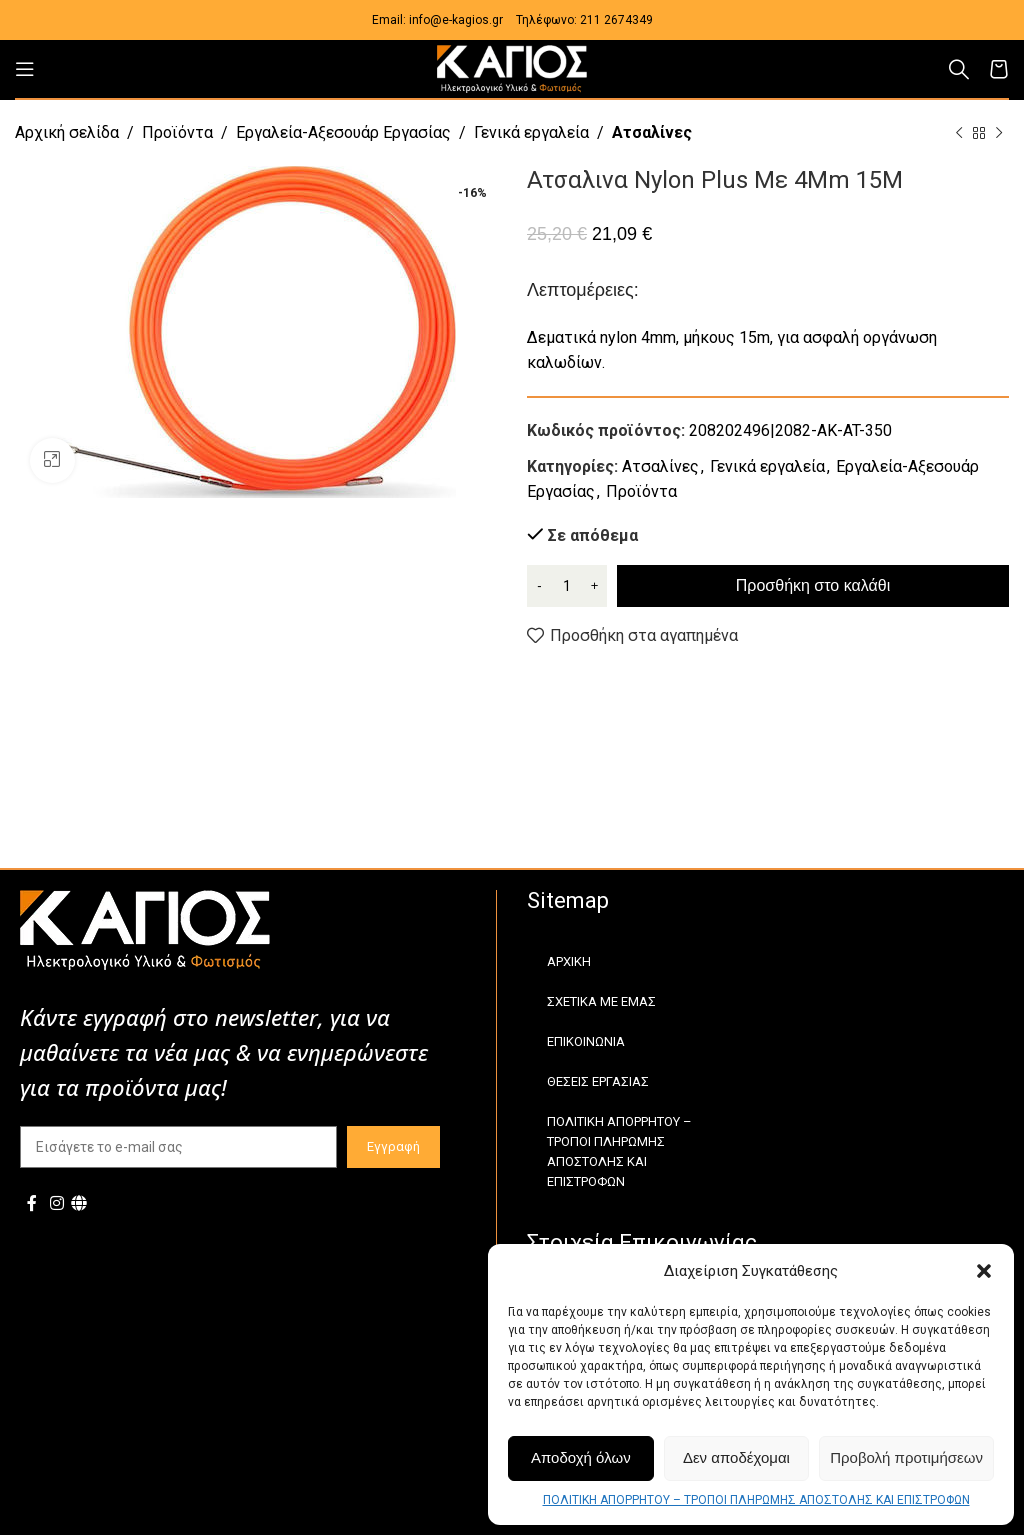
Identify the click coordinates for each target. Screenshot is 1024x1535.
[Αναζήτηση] (959, 69)
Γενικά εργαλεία (531, 132)
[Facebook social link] (31, 1203)
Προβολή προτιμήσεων (906, 1457)
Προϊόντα (177, 132)
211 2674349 (616, 20)
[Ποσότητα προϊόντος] (567, 586)
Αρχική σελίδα (67, 132)
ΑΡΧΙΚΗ (569, 961)
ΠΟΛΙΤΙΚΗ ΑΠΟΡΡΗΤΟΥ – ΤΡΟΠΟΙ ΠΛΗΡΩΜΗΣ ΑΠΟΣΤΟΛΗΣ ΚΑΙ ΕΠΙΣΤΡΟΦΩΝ (756, 1500)
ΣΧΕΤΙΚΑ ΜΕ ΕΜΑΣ (601, 1001)
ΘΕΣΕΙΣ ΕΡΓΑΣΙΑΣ (598, 1081)
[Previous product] (959, 134)
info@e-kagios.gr (456, 20)
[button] (984, 1271)
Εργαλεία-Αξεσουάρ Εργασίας (343, 132)
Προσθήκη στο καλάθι (813, 585)
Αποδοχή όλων (581, 1457)
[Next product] (999, 134)
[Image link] (145, 928)
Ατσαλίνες (652, 132)
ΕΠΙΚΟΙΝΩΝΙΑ (586, 1041)
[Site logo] (512, 67)
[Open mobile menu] (25, 69)
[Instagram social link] (56, 1203)
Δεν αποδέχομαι (736, 1457)
